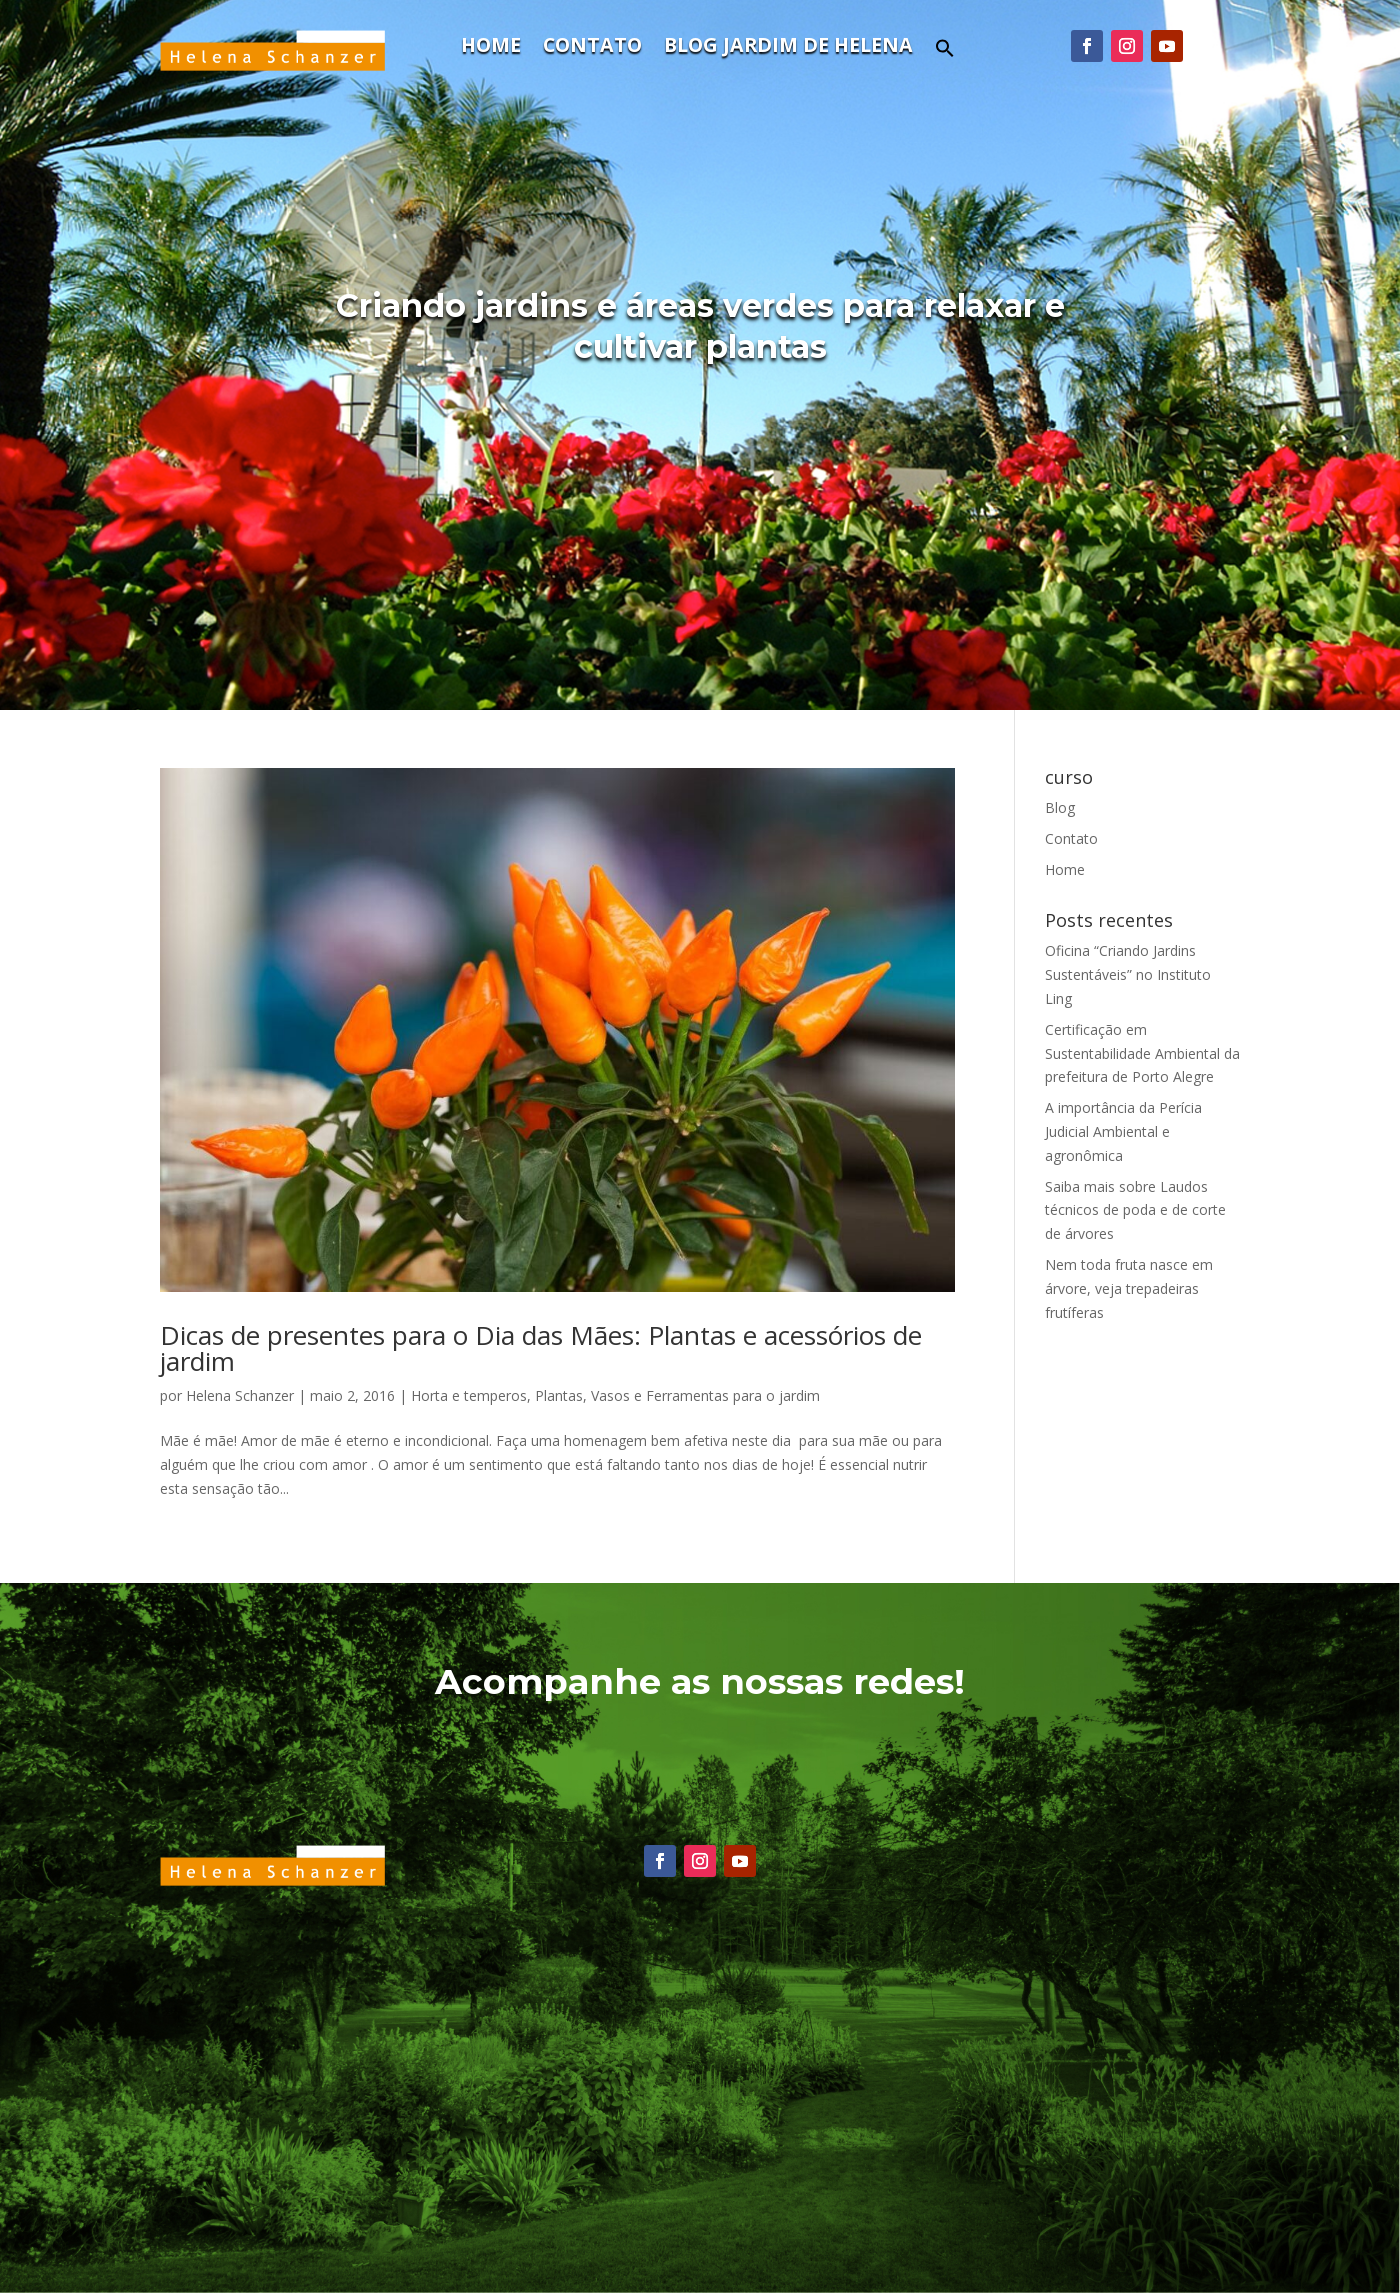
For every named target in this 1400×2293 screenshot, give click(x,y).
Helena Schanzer (240, 1395)
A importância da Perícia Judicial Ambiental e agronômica (1123, 1131)
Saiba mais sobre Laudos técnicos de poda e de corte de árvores (1135, 1210)
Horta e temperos (469, 1395)
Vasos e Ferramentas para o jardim (705, 1395)
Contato (592, 48)
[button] (945, 53)
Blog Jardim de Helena (788, 48)
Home (491, 48)
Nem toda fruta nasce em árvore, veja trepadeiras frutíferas (1129, 1288)
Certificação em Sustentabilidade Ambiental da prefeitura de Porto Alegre (1142, 1053)
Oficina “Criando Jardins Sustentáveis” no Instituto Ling (1128, 974)
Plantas (559, 1395)
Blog (1060, 807)
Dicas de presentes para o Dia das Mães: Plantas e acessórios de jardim (541, 1348)
